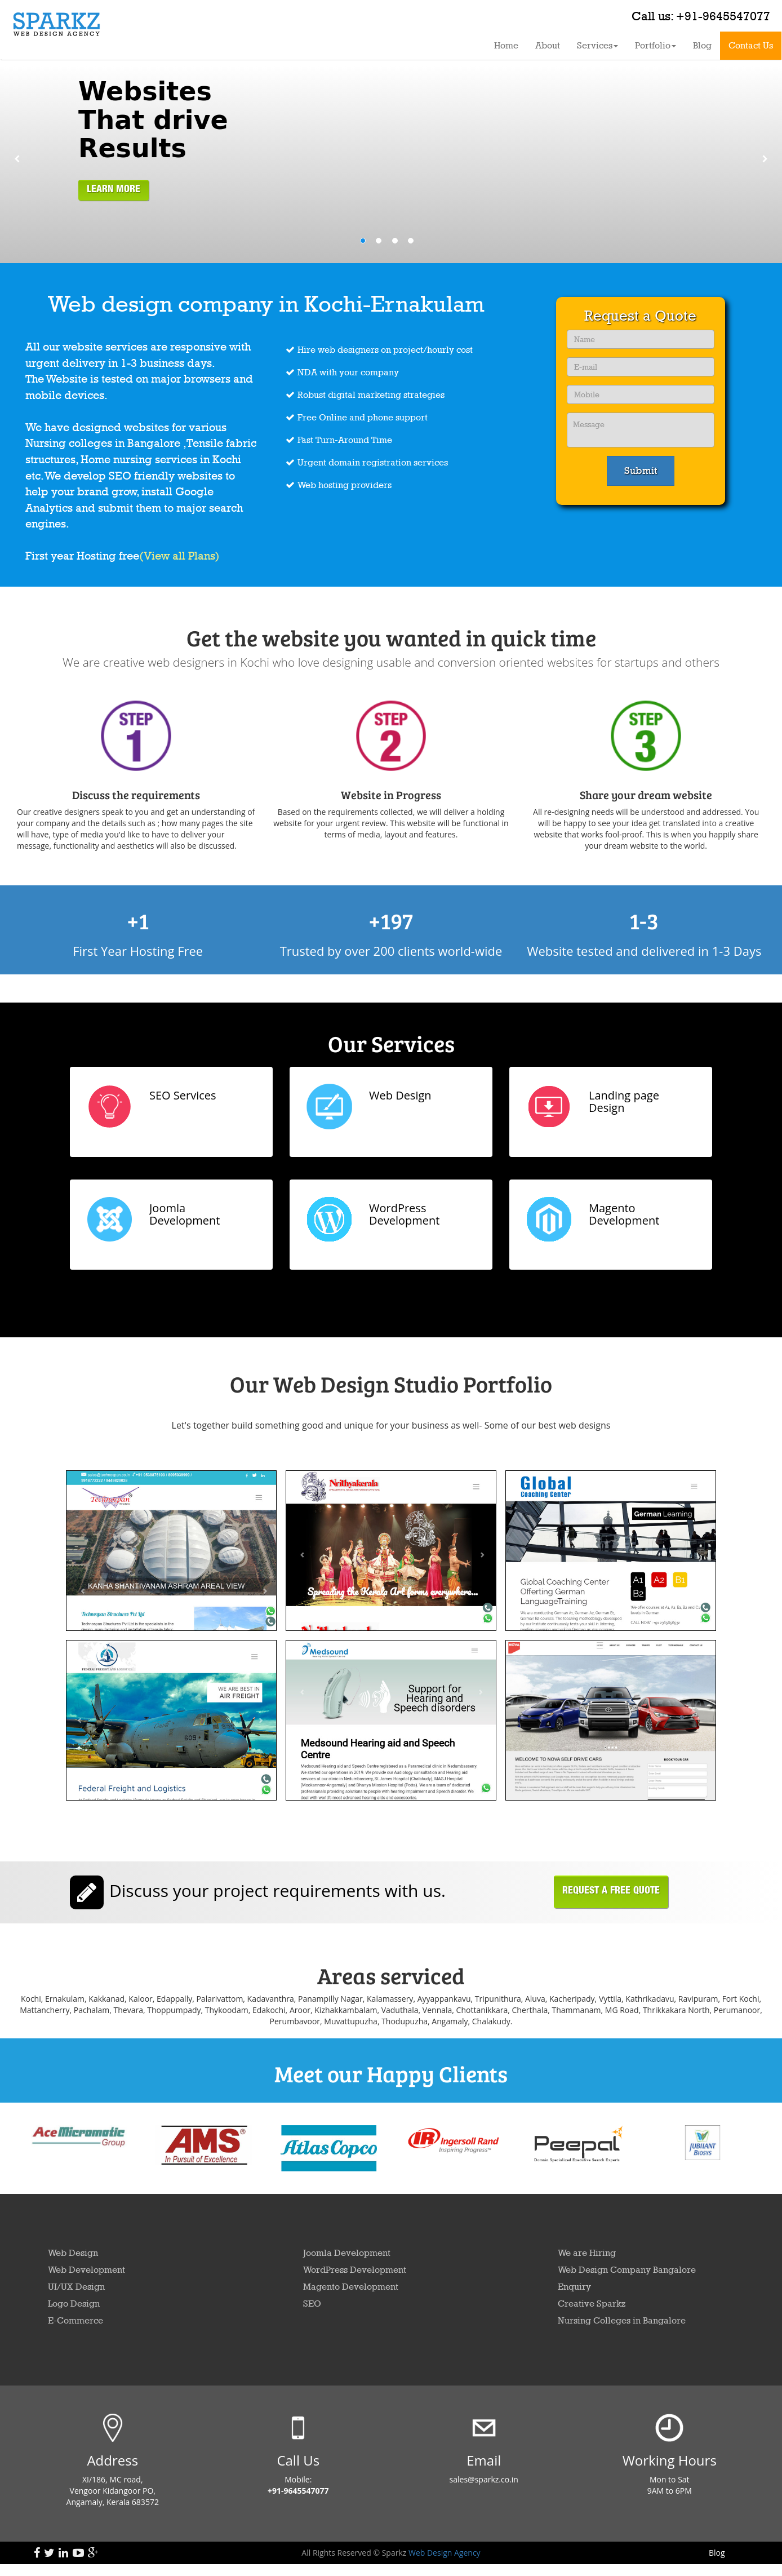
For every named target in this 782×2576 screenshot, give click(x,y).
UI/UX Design (76, 2286)
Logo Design (74, 2303)
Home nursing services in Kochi (161, 459)
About (547, 45)
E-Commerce (75, 2320)
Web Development (86, 2269)
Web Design (400, 1095)
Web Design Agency (443, 2552)
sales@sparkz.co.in (484, 2479)
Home (506, 45)
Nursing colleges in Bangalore (104, 443)
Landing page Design (624, 1101)
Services (597, 45)
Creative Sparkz (591, 2303)
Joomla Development (184, 1214)
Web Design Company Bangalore (627, 2269)
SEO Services (182, 1095)
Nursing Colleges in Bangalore (622, 2320)
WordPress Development (404, 1214)
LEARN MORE (113, 190)
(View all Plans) (179, 555)
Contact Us (750, 45)
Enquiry (574, 2286)
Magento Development (624, 1214)
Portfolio (655, 45)
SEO (120, 475)
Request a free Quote (611, 1891)
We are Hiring (587, 2252)
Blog (702, 45)
